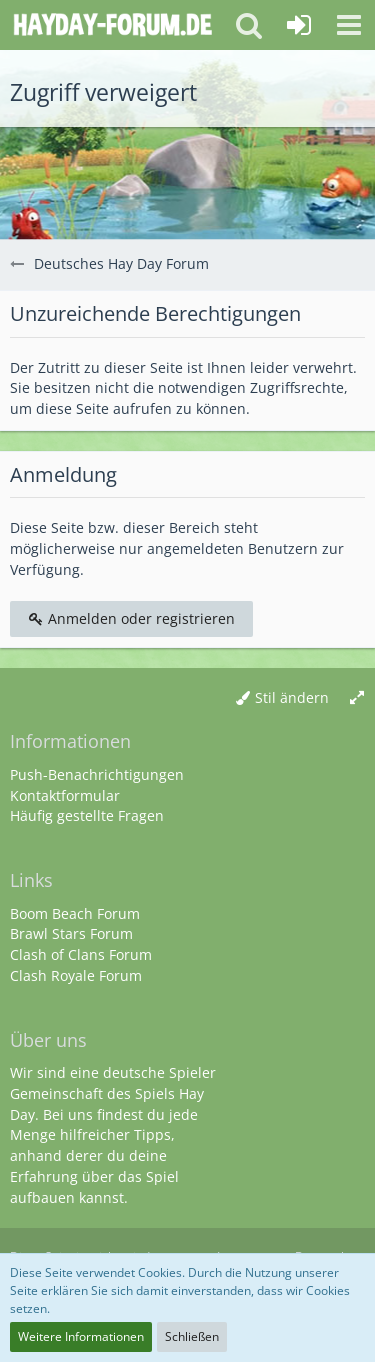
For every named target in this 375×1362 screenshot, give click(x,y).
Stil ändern (292, 697)
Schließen (192, 1336)
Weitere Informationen (81, 1336)
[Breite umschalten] (357, 698)
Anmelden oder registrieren (131, 618)
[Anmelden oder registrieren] (299, 25)
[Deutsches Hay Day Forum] (112, 25)
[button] (349, 25)
